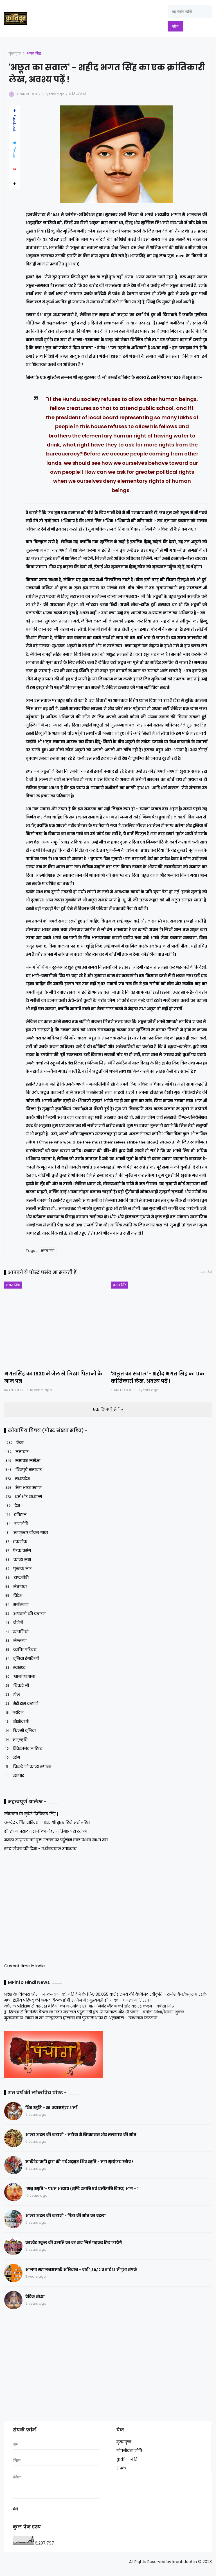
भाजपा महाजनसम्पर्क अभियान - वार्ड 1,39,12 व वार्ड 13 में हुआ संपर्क (81, 2269)
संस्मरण (15, 1641)
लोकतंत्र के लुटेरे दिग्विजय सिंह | (31, 1814)
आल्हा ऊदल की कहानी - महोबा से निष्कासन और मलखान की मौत (80, 2134)
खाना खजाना (19, 1677)
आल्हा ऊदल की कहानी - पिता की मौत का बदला (65, 2215)
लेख (13, 1443)
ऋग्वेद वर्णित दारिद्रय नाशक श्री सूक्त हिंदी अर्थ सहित (47, 1822)
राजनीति (16, 1524)
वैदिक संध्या (35, 2296)
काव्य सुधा (17, 1560)
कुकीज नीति (126, 2459)
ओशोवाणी (16, 1722)
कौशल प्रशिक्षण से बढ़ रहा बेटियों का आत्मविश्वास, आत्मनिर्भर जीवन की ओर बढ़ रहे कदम (78, 2006)
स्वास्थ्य (15, 1668)
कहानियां (16, 1632)
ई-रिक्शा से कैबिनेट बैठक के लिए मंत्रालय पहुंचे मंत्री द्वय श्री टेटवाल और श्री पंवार (71, 2012)
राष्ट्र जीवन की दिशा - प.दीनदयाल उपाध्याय (40, 1848)
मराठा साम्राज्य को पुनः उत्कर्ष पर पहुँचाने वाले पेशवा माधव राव (56, 1840)
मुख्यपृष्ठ (15, 53)
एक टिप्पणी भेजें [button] (107, 1409)
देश (12, 1506)
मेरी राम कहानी (21, 1704)
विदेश (13, 1596)
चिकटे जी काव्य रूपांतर (27, 1767)
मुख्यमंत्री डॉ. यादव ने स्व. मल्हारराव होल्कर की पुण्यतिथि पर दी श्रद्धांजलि (64, 2018)
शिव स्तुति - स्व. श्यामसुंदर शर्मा (51, 2107)
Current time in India (24, 1966)
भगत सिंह (34, 53)
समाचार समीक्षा (22, 1461)
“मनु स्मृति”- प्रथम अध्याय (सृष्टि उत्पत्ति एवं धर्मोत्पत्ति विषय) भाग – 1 (82, 2188)
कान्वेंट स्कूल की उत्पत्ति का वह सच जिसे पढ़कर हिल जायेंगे (73, 2242)
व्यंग (12, 1758)
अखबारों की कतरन (25, 1614)
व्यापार (14, 1776)
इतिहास (15, 1515)
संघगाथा (15, 1587)
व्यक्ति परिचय (20, 1650)
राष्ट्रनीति (16, 1578)
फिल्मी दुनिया (20, 1731)
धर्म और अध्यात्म (23, 1497)
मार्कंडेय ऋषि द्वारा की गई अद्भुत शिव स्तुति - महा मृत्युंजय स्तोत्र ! (79, 2161)
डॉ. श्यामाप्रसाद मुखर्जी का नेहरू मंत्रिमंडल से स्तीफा (45, 1831)
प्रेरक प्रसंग (17, 1551)
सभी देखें (206, 1272)
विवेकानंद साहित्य (23, 1749)
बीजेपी (13, 1623)
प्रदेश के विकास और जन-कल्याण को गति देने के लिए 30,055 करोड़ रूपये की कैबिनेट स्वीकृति (83, 1994)
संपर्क (121, 2468)
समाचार (16, 1452)
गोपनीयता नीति (129, 2450)
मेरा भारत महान (23, 1488)
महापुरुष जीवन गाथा (26, 1533)
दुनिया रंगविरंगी (21, 1659)
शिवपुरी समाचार (23, 1470)
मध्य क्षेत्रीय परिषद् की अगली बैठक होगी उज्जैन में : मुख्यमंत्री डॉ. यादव (61, 2000)
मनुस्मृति (15, 1740)
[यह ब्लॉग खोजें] (190, 11)
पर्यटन (14, 1713)
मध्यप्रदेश (17, 1479)
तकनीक (15, 1542)
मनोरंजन (16, 1605)
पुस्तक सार (18, 1569)
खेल (12, 1695)
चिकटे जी (16, 1686)
